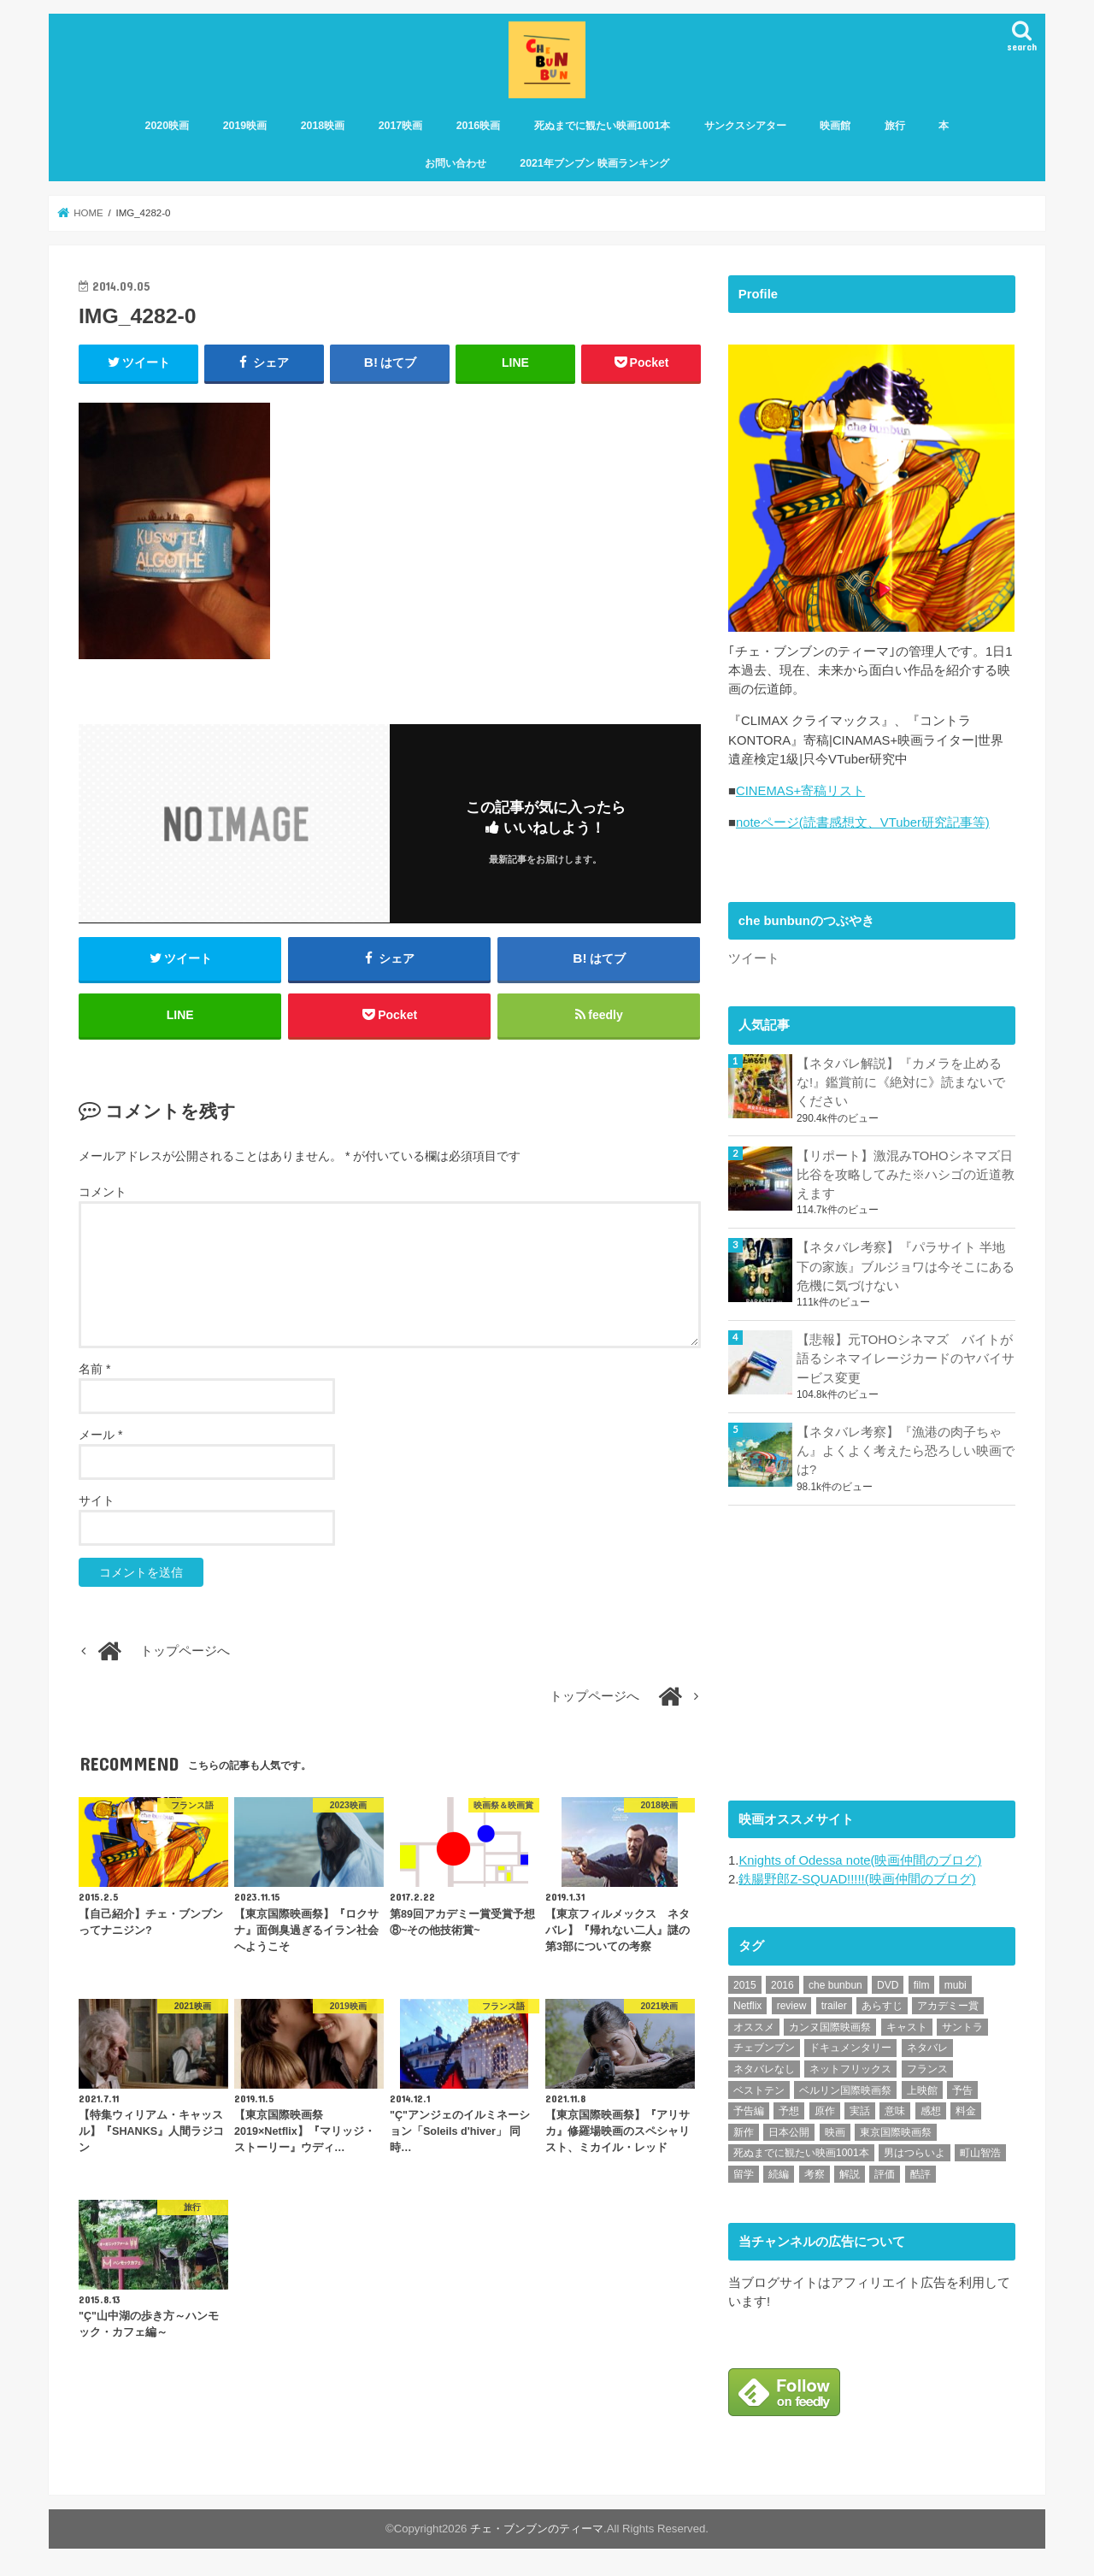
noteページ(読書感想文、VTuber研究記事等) (863, 823)
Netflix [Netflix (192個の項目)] (747, 2006)
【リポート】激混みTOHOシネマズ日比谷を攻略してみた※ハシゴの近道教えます (906, 1174)
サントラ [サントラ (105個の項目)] (962, 2027)
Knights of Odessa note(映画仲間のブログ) (859, 1860)
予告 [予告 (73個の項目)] (962, 2090)
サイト (97, 1500)
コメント (102, 1193)
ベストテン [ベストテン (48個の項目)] (759, 2090)
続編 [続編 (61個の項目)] (778, 2174)
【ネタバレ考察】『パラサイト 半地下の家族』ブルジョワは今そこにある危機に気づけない (906, 1267)
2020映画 (167, 126)
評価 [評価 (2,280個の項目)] (884, 2174)
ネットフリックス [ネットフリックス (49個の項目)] (850, 2069)
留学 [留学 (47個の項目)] (743, 2174)
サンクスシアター (745, 126)
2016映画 (478, 126)
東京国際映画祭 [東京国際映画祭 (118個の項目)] (896, 2132)
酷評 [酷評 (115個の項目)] (920, 2174)
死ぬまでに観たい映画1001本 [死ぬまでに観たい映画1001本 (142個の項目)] (801, 2153)
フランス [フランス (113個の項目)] (927, 2069)
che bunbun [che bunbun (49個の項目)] (835, 1985)
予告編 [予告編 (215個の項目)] (748, 2111)
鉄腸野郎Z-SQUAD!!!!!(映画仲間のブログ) (856, 1879)
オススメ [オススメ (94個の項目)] (753, 2027)
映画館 (835, 126)
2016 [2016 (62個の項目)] (782, 1985)
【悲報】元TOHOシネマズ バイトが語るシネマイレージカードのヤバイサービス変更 (906, 1358)
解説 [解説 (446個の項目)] (849, 2174)
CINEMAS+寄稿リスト (800, 792)
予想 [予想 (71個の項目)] (789, 2111)
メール (100, 1434)
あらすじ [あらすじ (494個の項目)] (882, 2006)
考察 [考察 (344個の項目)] (814, 2174)
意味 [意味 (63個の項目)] (895, 2111)
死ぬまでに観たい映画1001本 (602, 126)
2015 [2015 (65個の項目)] (744, 1985)
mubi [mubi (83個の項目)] (955, 1985)
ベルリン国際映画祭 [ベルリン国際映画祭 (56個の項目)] (845, 2090)
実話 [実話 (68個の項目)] (860, 2111)
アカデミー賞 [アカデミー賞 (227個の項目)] (948, 2006)
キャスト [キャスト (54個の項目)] (906, 2027)
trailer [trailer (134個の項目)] (834, 2006)
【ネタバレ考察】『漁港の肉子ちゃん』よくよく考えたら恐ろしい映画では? (906, 1451)
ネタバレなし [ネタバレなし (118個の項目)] (764, 2069)
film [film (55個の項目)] (922, 1985)
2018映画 (323, 126)
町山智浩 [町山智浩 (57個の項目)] (980, 2153)
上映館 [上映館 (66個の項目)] (922, 2090)
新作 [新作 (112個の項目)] (743, 2132)
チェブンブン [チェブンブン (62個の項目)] (764, 2048)
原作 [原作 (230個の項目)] (825, 2111)
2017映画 (401, 126)
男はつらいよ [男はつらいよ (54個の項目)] (914, 2153)
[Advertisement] (856, 1650)
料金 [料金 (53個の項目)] (966, 2111)
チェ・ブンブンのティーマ (536, 2527)
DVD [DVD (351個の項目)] (887, 1985)
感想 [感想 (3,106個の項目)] (930, 2111)
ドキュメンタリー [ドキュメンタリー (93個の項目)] (850, 2048)
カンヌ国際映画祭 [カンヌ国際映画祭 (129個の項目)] (830, 2027)
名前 (94, 1369)
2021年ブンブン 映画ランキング (594, 163)
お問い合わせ (455, 163)
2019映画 (245, 126)
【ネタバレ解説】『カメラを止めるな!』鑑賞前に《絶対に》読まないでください (901, 1082)
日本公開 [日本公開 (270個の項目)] (788, 2132)
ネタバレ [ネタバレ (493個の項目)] (927, 2048)
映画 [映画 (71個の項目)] (835, 2132)
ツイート (753, 959)
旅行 (895, 126)
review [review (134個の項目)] (792, 2006)
